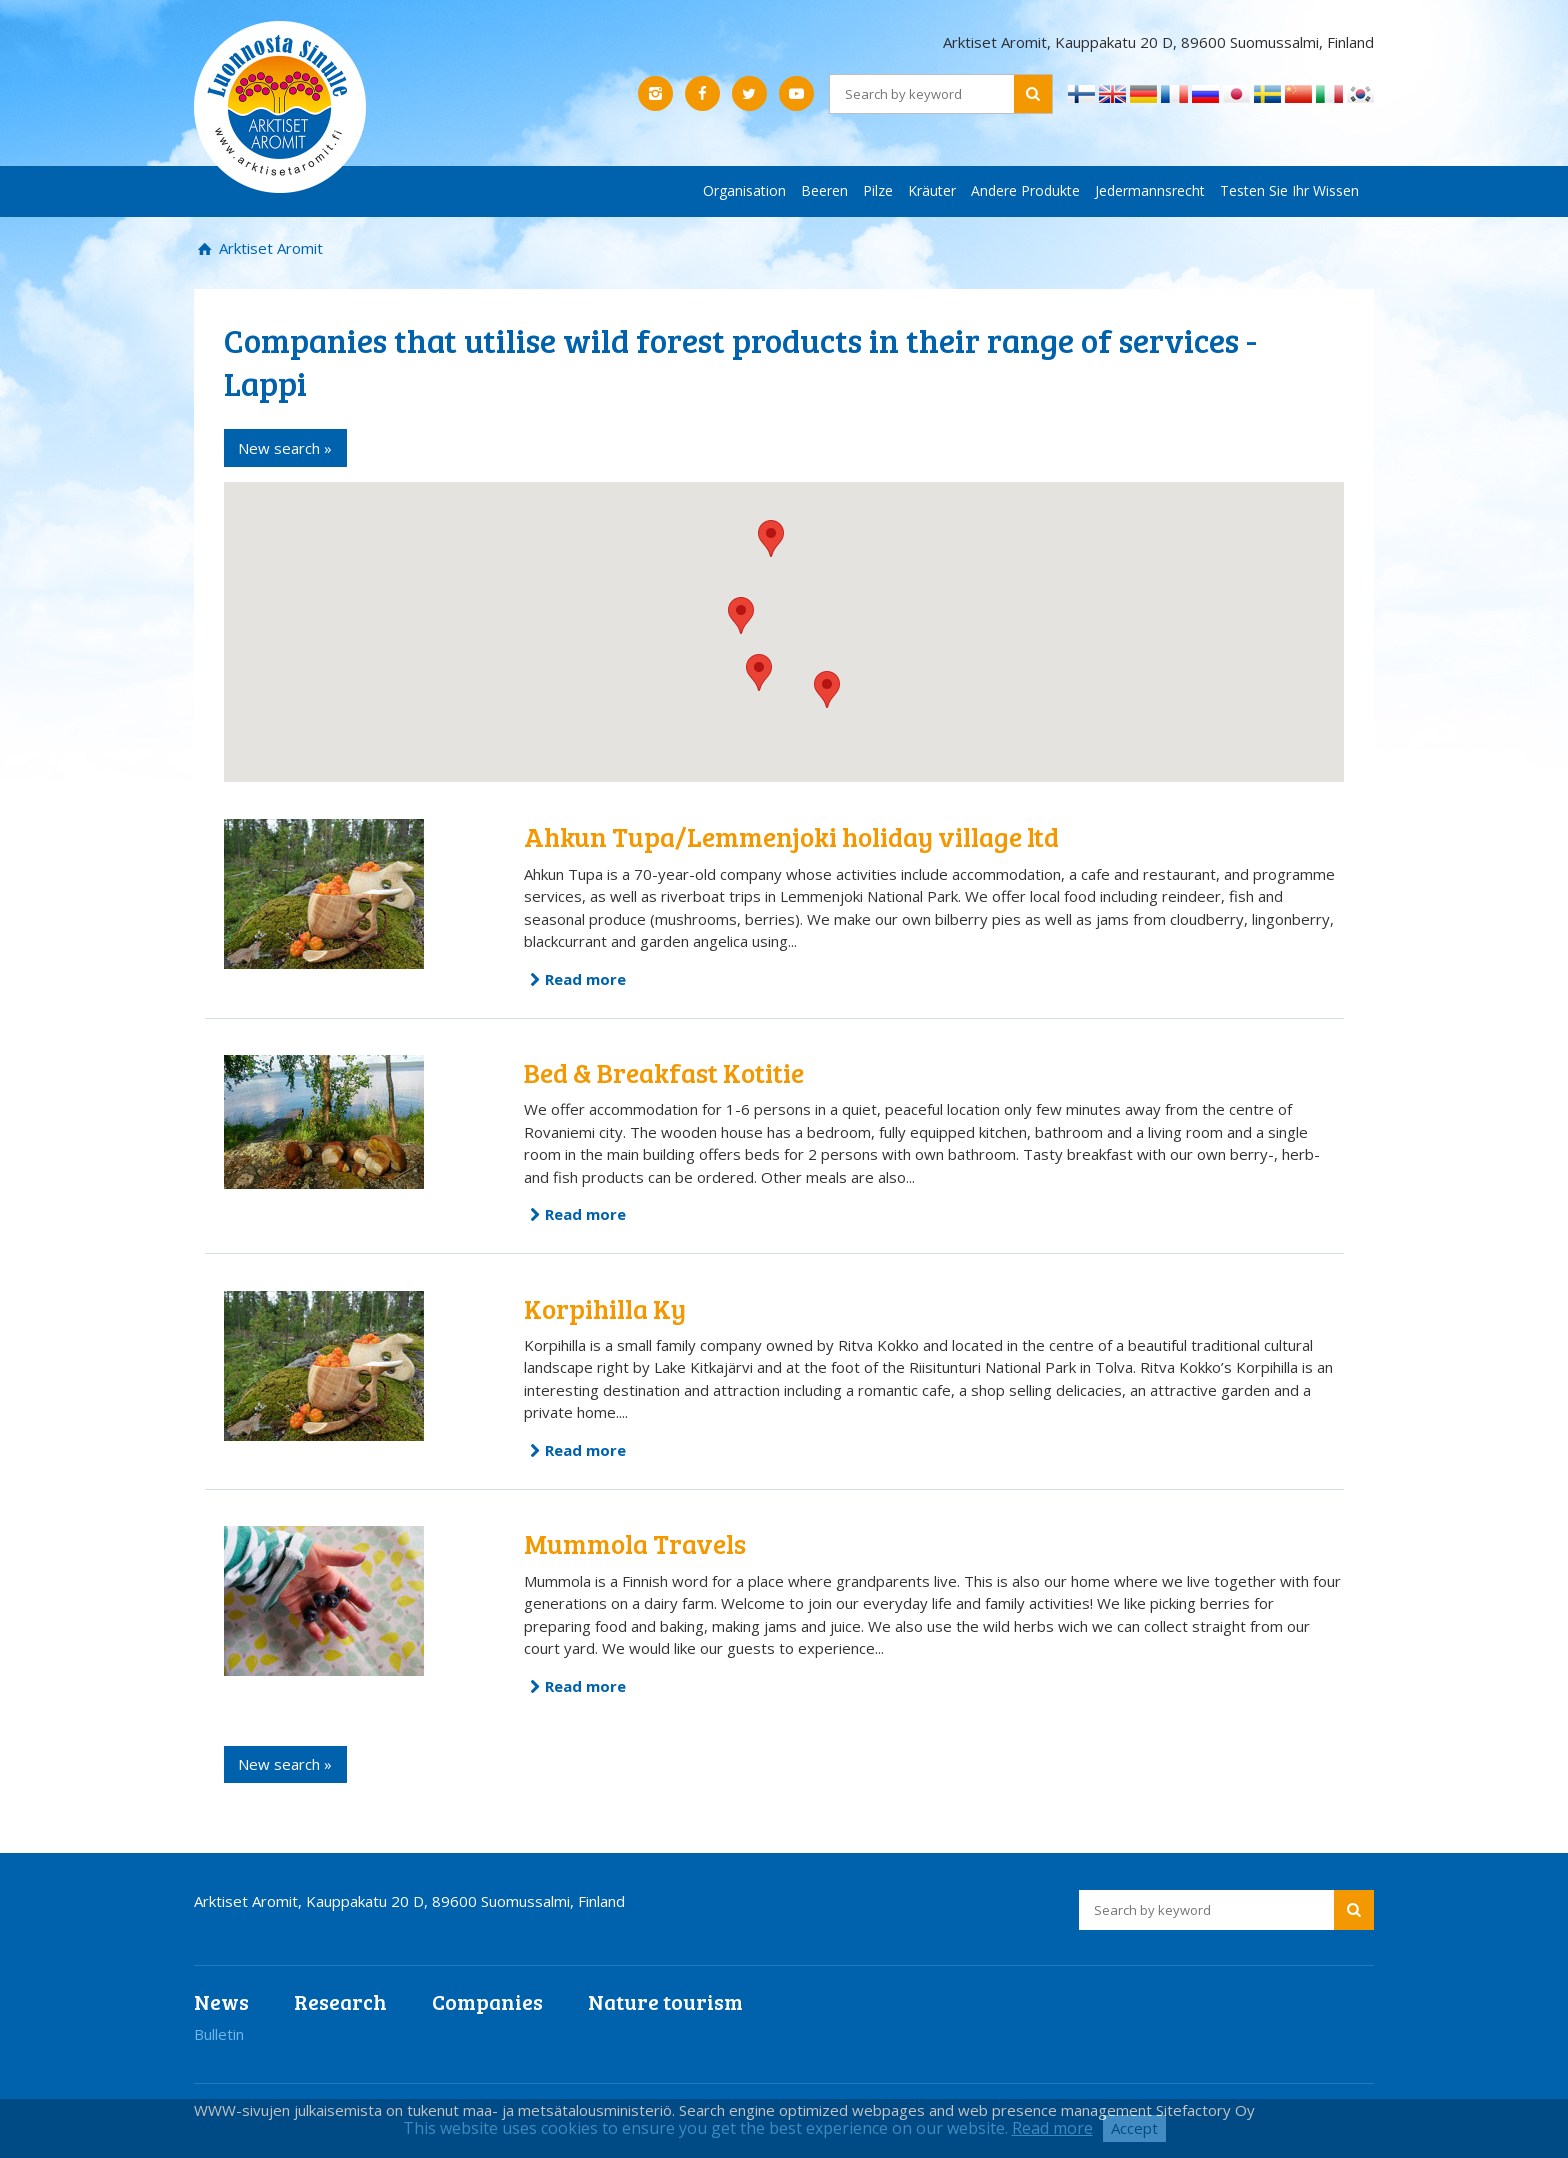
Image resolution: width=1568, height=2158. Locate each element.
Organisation (744, 190)
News (221, 2001)
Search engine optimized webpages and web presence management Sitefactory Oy (967, 2110)
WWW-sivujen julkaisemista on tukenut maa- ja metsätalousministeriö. (436, 2110)
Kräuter (932, 190)
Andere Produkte (1025, 190)
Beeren (824, 190)
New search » (285, 448)
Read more (585, 979)
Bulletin (219, 2034)
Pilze (878, 190)
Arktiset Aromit (269, 248)
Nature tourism (665, 2001)
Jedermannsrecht (1150, 190)
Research (340, 2001)
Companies (487, 2001)
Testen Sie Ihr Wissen (1289, 190)
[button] (771, 538)
